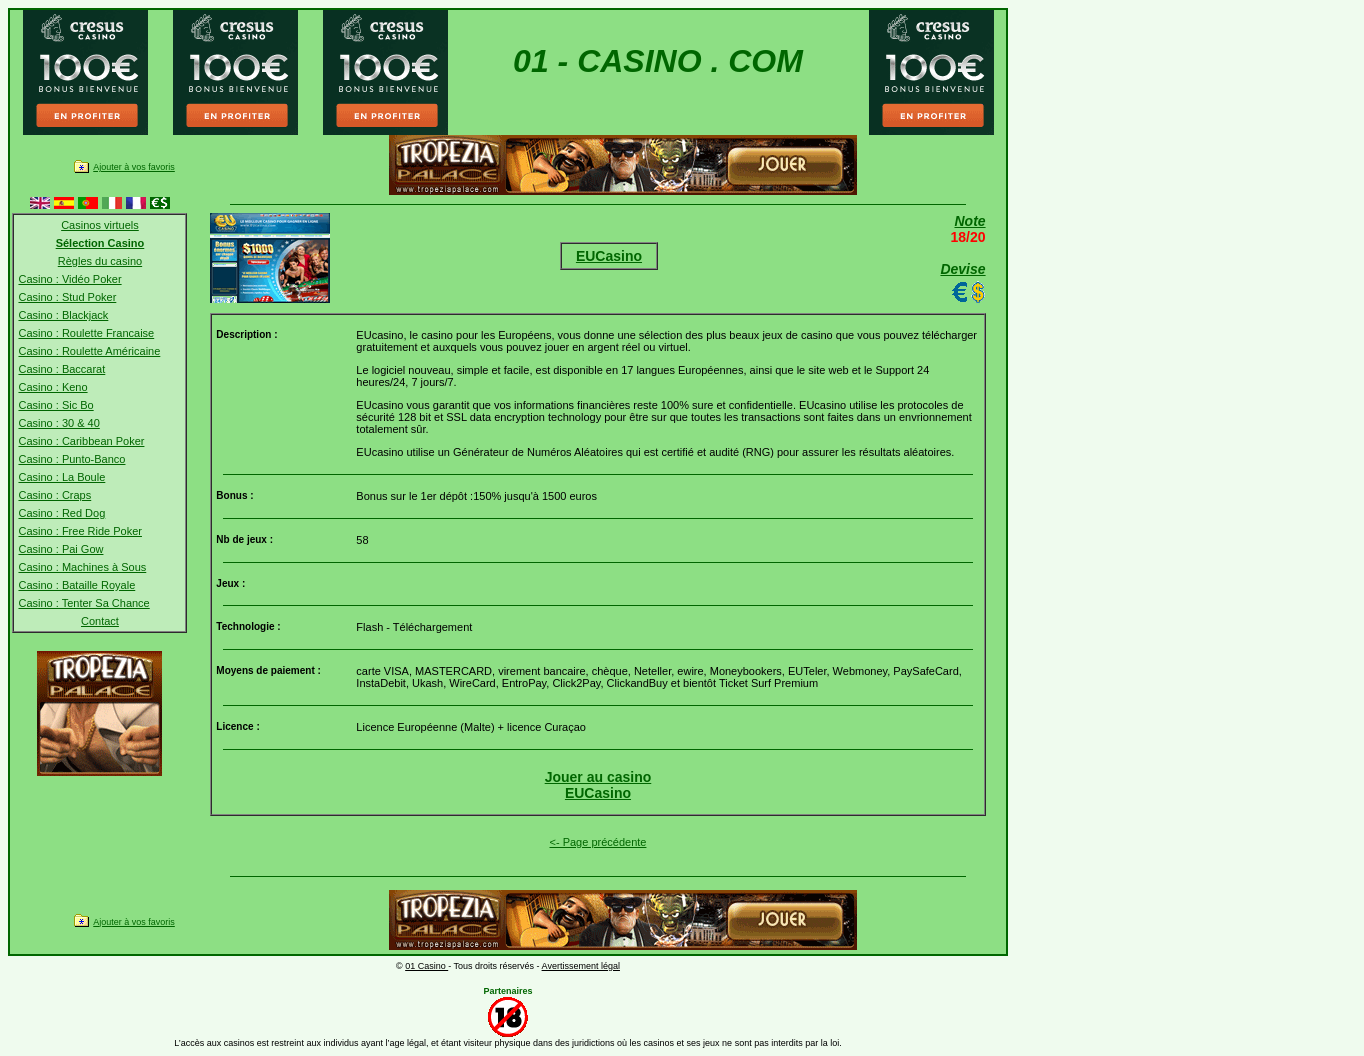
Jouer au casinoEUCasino (598, 785)
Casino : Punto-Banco (71, 459)
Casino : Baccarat (61, 369)
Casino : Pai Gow (60, 549)
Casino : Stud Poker (67, 297)
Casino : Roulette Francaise (86, 333)
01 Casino (426, 966)
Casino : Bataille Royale (76, 585)
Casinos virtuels (100, 225)
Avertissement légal (581, 966)
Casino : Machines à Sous (82, 567)
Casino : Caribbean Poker (81, 441)
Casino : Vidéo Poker (69, 279)
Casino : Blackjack (63, 315)
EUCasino (609, 256)
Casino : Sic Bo (55, 405)
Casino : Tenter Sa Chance (83, 603)
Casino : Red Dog (61, 513)
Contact (100, 621)
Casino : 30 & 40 (58, 423)
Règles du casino (100, 261)
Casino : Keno (52, 387)
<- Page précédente (598, 842)
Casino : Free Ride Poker (80, 531)
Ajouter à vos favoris (134, 167)
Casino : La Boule (61, 477)
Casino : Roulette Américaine (89, 351)
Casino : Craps (54, 495)
